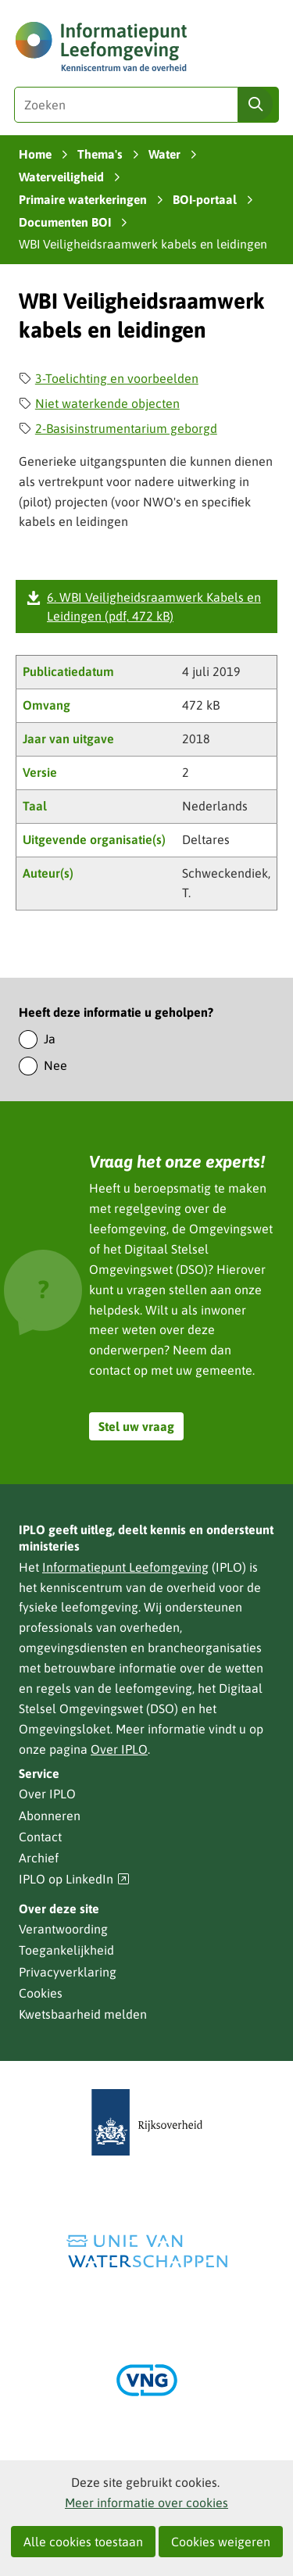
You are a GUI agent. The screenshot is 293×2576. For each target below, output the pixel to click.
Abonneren (49, 1816)
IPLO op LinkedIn (74, 1879)
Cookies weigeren (220, 2542)
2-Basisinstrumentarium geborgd (126, 428)
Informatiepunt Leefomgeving (125, 1567)
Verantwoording (63, 1929)
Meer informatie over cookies (146, 2503)
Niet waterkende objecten (107, 403)
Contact (40, 1837)
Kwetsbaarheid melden (83, 2014)
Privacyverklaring (67, 1972)
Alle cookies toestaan (83, 2542)
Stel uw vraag (136, 1426)
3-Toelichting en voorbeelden (116, 378)
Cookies (41, 1993)
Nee (55, 1065)
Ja (49, 1039)
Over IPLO (119, 1749)
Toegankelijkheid (66, 1950)
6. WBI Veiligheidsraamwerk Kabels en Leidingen (154, 606)
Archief (39, 1858)
